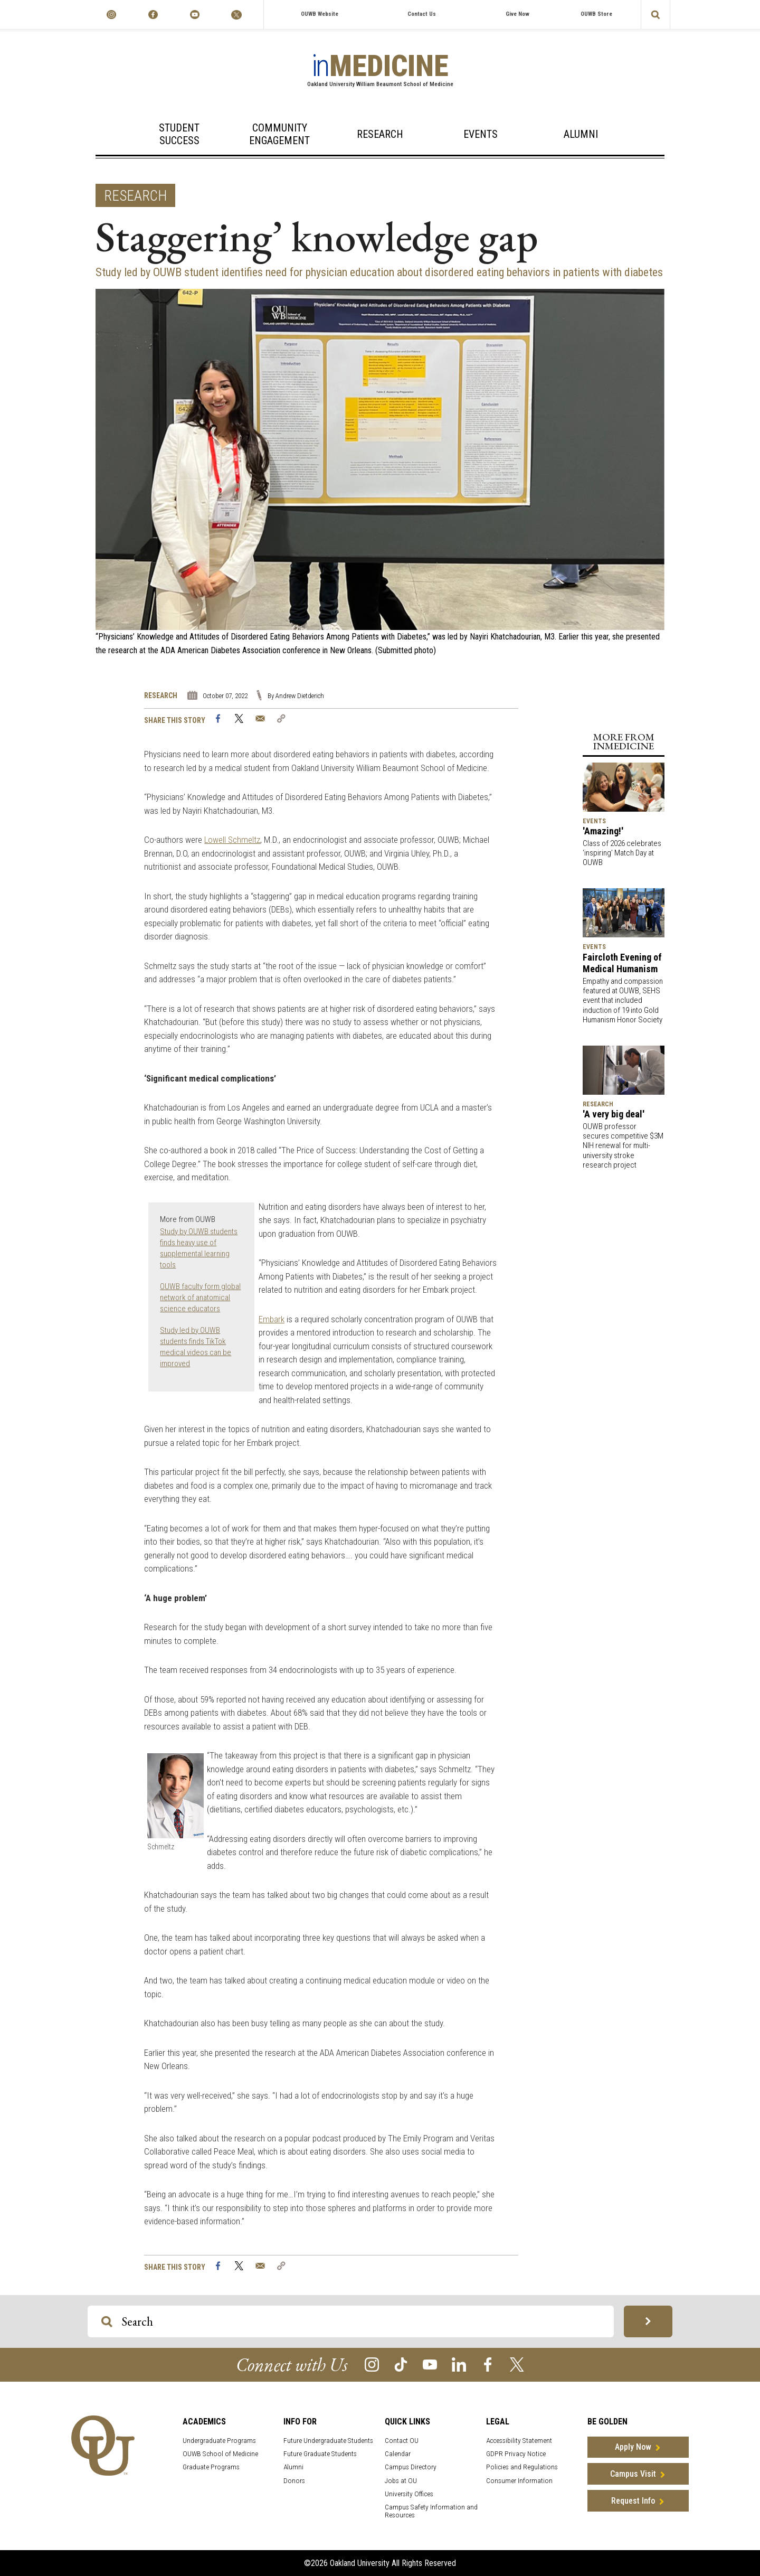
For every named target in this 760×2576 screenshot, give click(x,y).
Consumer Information (519, 2481)
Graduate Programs (211, 2467)
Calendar (398, 2454)
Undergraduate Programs (219, 2441)
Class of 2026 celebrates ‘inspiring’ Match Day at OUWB (622, 853)
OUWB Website (319, 14)
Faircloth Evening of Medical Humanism (622, 963)
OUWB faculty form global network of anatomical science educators (200, 1297)
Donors (294, 2481)
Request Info (633, 2501)
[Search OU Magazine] (107, 2322)
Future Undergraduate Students (328, 2441)
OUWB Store (596, 14)
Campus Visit (633, 2474)
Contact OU (402, 2441)
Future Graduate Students (320, 2454)
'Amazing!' (603, 830)
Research (380, 134)
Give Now (517, 14)
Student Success (179, 134)
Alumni (581, 134)
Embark (271, 1319)
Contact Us (421, 14)
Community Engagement (279, 134)
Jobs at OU (401, 2481)
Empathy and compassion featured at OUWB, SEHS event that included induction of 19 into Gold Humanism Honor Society (623, 1000)
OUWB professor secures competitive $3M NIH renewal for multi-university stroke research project (623, 1146)
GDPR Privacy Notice (516, 2454)
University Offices (409, 2494)
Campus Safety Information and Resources (431, 2511)
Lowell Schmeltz (232, 839)
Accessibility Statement (519, 2441)
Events (480, 134)
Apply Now (633, 2447)
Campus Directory (410, 2467)
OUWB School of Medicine (220, 2454)
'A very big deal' (613, 1114)
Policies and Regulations (522, 2467)
